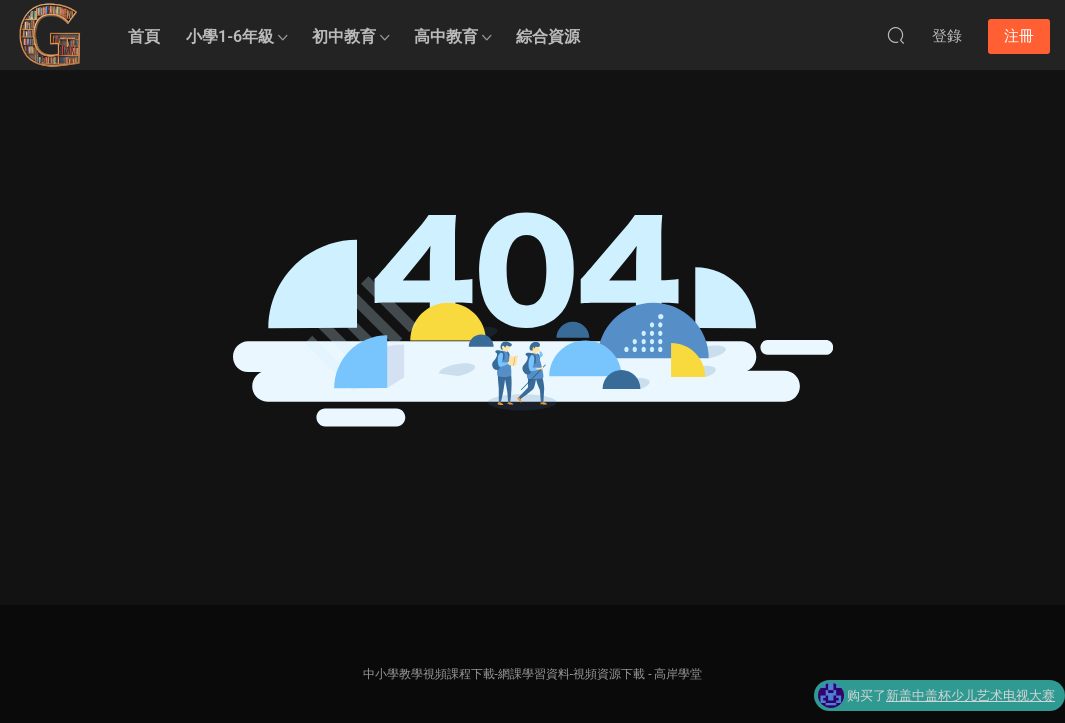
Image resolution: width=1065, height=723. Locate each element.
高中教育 (446, 36)
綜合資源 (548, 36)
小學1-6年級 (230, 36)
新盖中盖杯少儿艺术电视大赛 (970, 696)
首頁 (144, 36)
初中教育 (344, 36)
